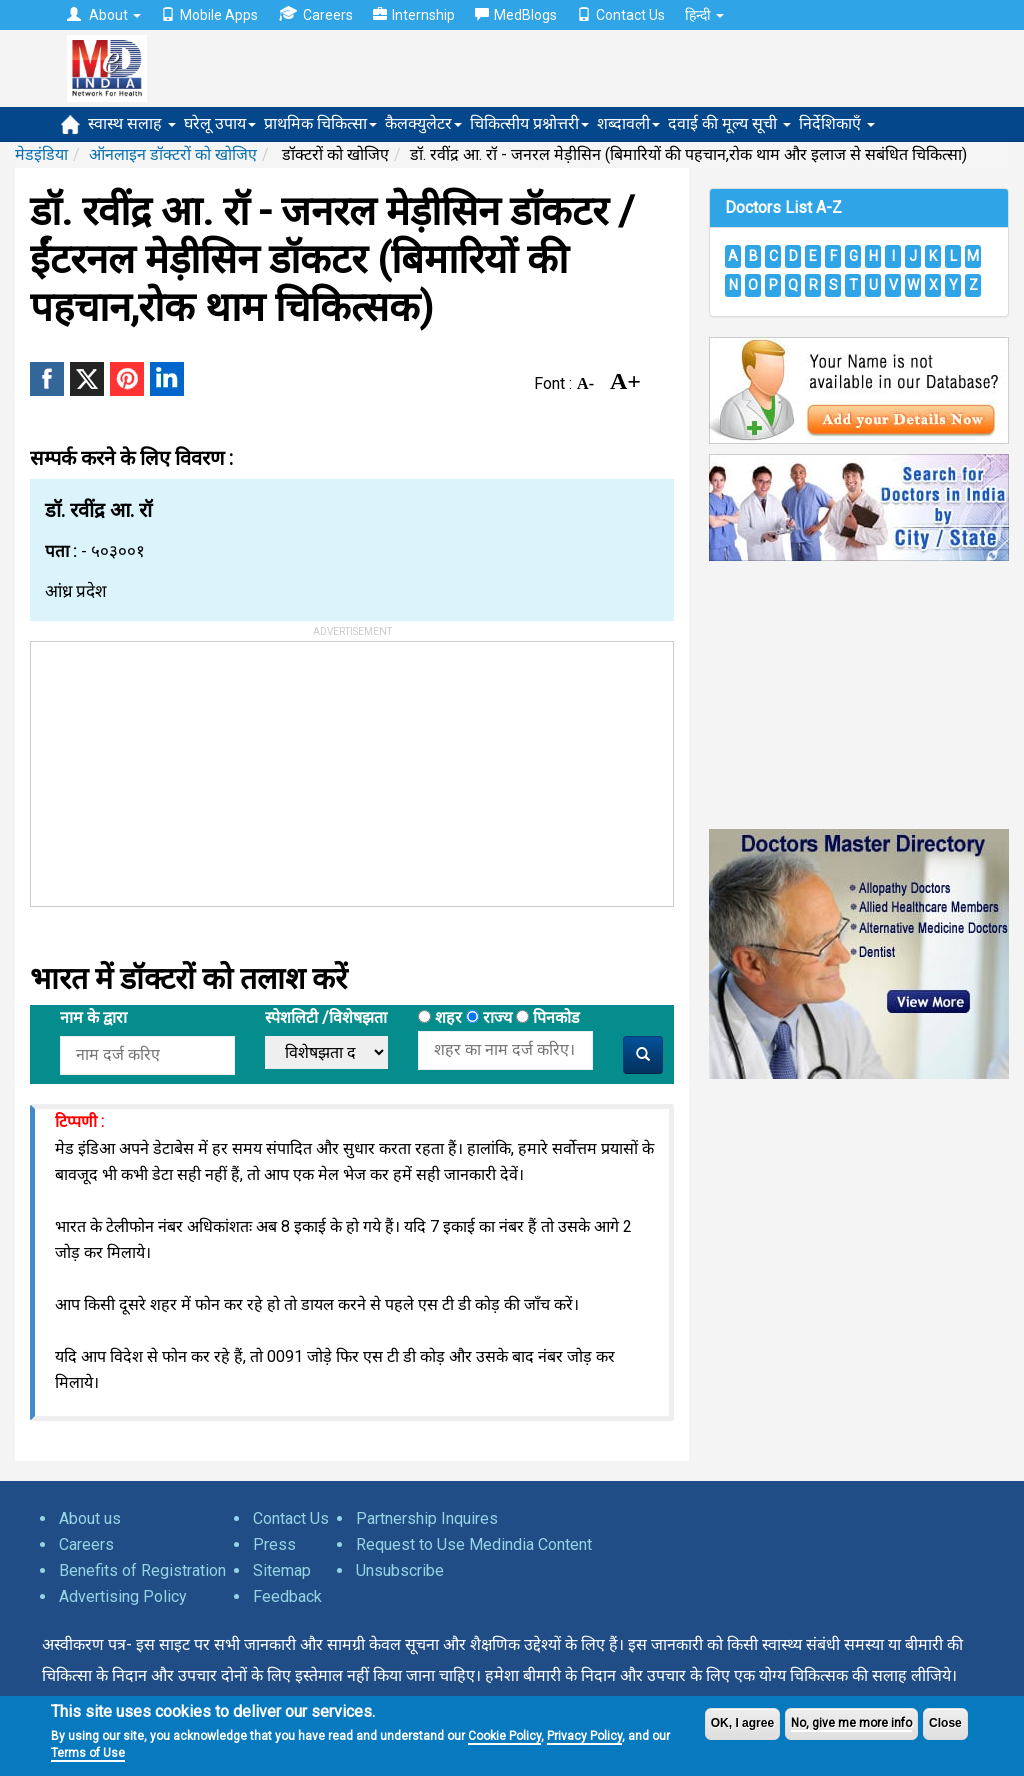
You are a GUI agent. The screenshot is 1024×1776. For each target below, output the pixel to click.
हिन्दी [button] (704, 15)
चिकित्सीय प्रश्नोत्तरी (529, 123)
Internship (414, 15)
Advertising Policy (123, 1596)
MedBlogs (516, 15)
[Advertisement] (181, 767)
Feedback (287, 1596)
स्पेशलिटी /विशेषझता (326, 1017)
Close (945, 1723)
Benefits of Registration (142, 1570)
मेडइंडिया (41, 154)
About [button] (104, 15)
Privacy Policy (584, 1736)
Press (274, 1544)
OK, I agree (742, 1723)
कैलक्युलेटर (423, 123)
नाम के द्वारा (93, 1017)
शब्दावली (628, 123)
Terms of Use (88, 1753)
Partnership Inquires (427, 1518)
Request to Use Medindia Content (474, 1544)
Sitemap (282, 1570)
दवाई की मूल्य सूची (729, 123)
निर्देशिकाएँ (837, 123)
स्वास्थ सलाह (132, 123)
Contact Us (621, 15)
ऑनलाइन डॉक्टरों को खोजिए (173, 154)
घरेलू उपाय (220, 123)
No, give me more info (851, 1723)
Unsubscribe (400, 1570)
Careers (315, 14)
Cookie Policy (504, 1736)
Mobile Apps (209, 15)
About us (90, 1518)
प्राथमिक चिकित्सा (320, 123)
